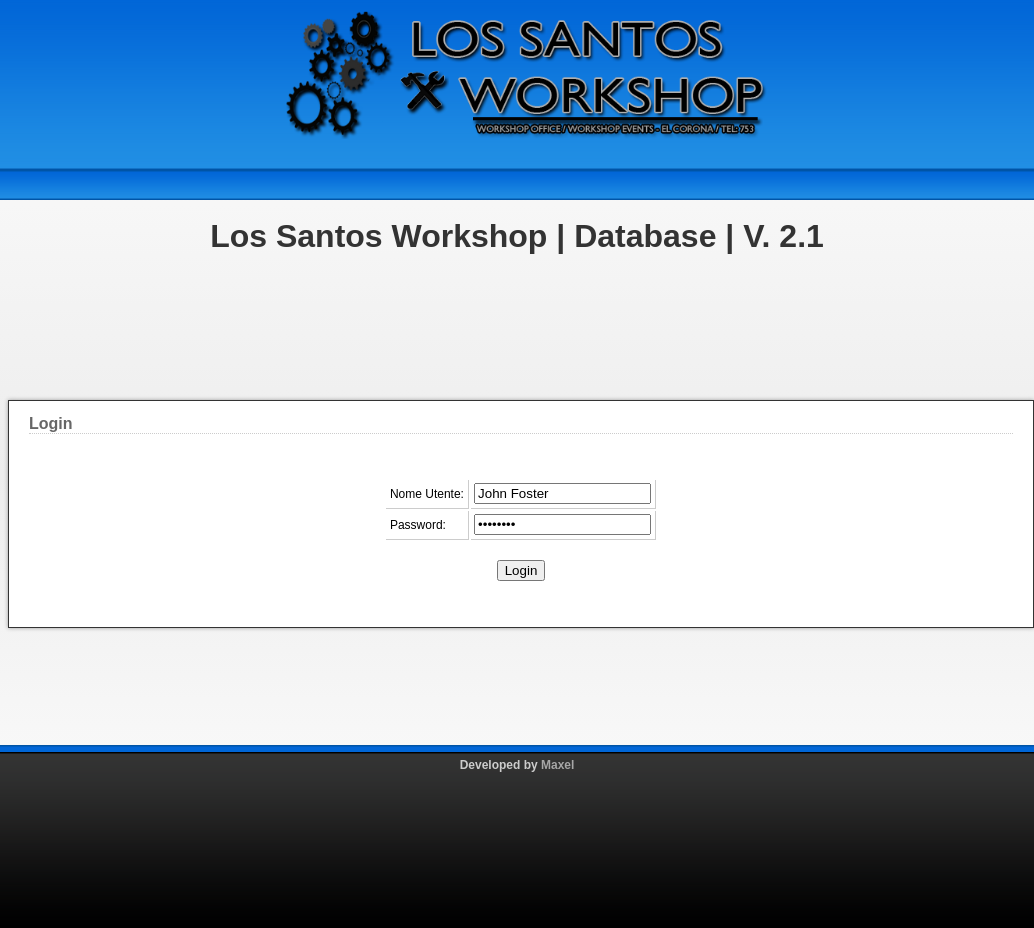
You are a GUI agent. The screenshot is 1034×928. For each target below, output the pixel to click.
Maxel (557, 765)
